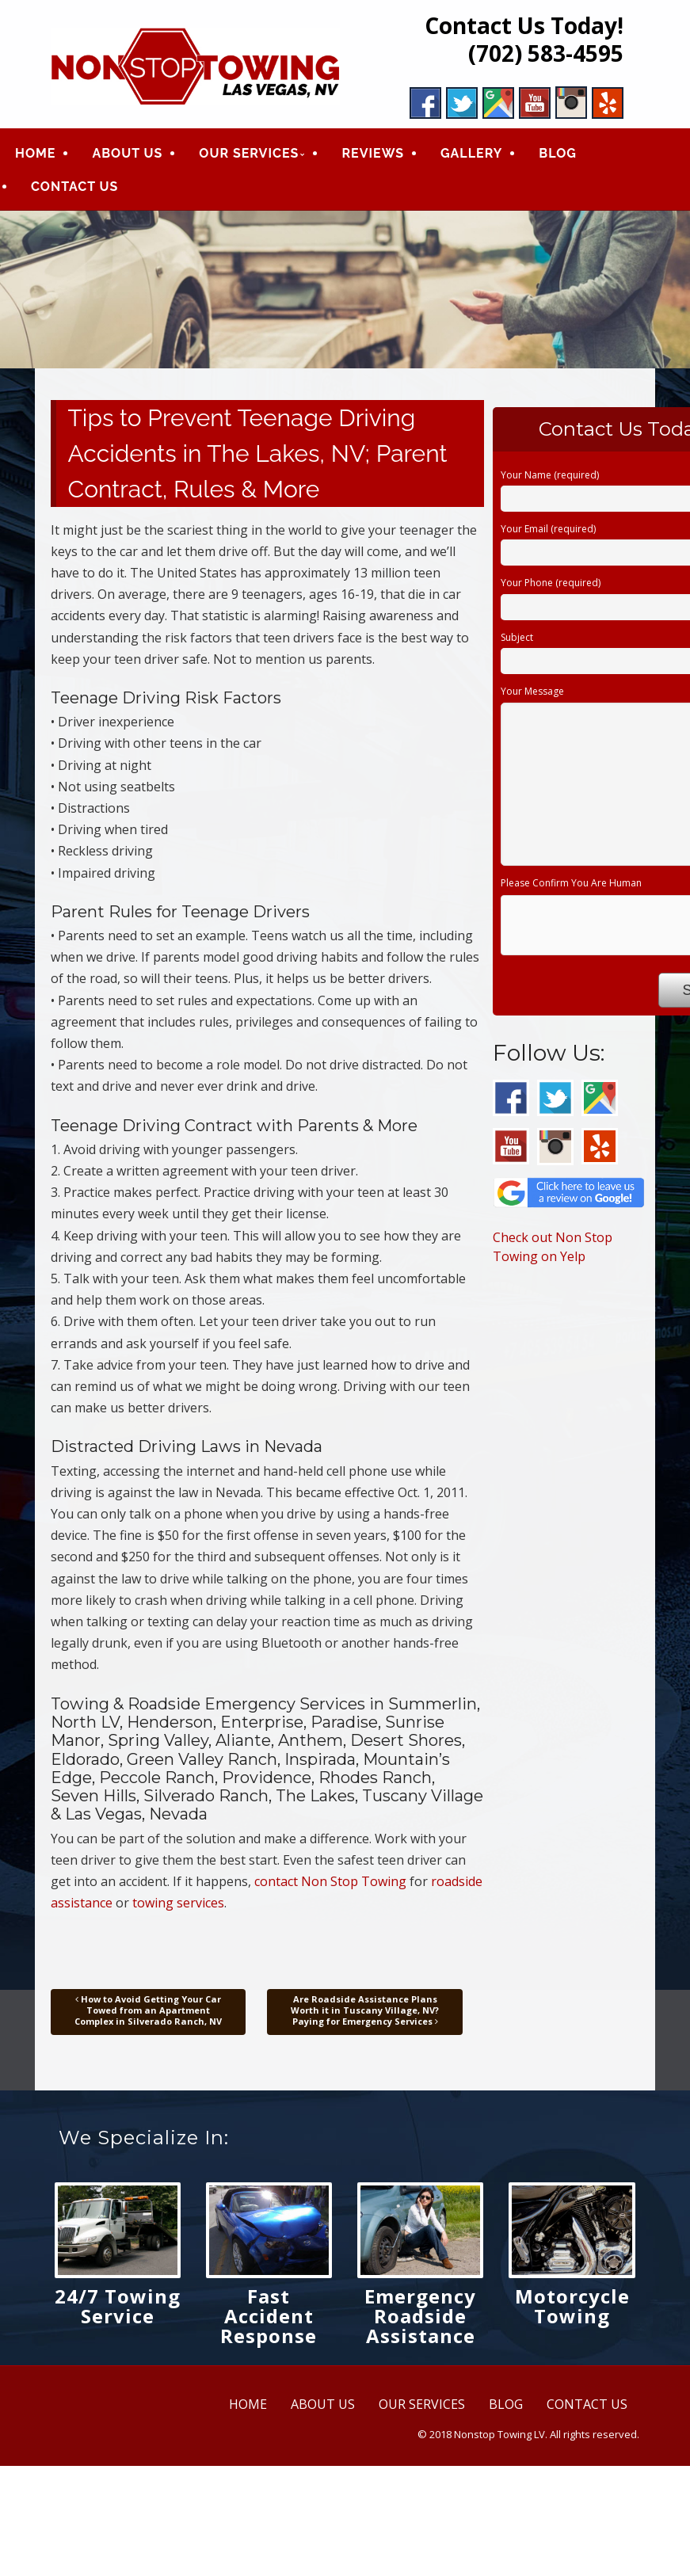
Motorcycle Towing (572, 2306)
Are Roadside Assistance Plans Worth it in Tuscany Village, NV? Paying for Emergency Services (365, 2010)
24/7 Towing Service (118, 2306)
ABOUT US (127, 154)
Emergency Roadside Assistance (420, 2316)
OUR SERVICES (249, 154)
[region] (345, 290)
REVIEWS (372, 154)
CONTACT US (74, 187)
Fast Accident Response (268, 2316)
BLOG (558, 154)
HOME (35, 154)
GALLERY (471, 154)
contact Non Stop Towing (330, 1882)
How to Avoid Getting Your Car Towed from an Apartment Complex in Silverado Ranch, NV (148, 2010)
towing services (178, 1903)
